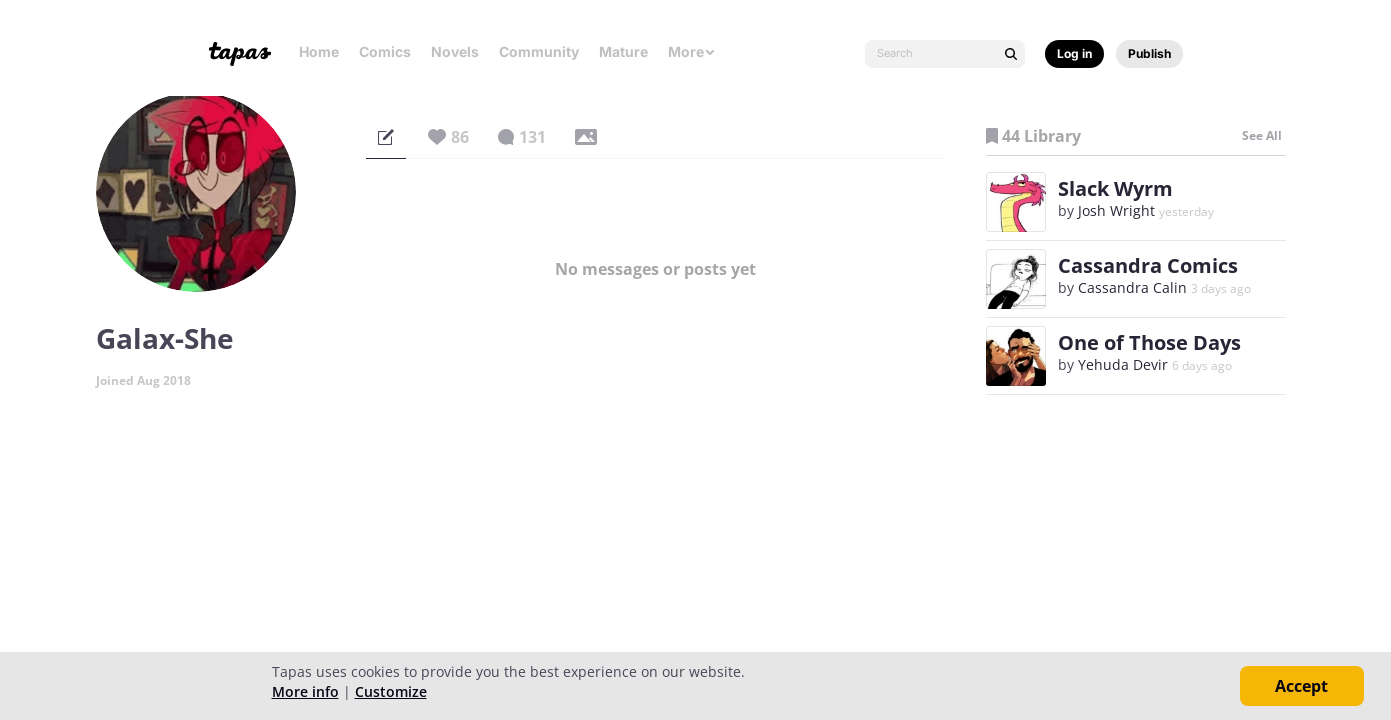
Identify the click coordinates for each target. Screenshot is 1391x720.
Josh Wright (1116, 210)
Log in (1074, 53)
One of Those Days (1149, 342)
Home (319, 51)
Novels (455, 51)
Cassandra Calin (1132, 287)
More (692, 51)
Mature (623, 51)
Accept (1301, 686)
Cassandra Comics (1148, 265)
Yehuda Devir (1123, 364)
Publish (1149, 53)
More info (305, 691)
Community (539, 51)
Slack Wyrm (1115, 188)
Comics (385, 51)
